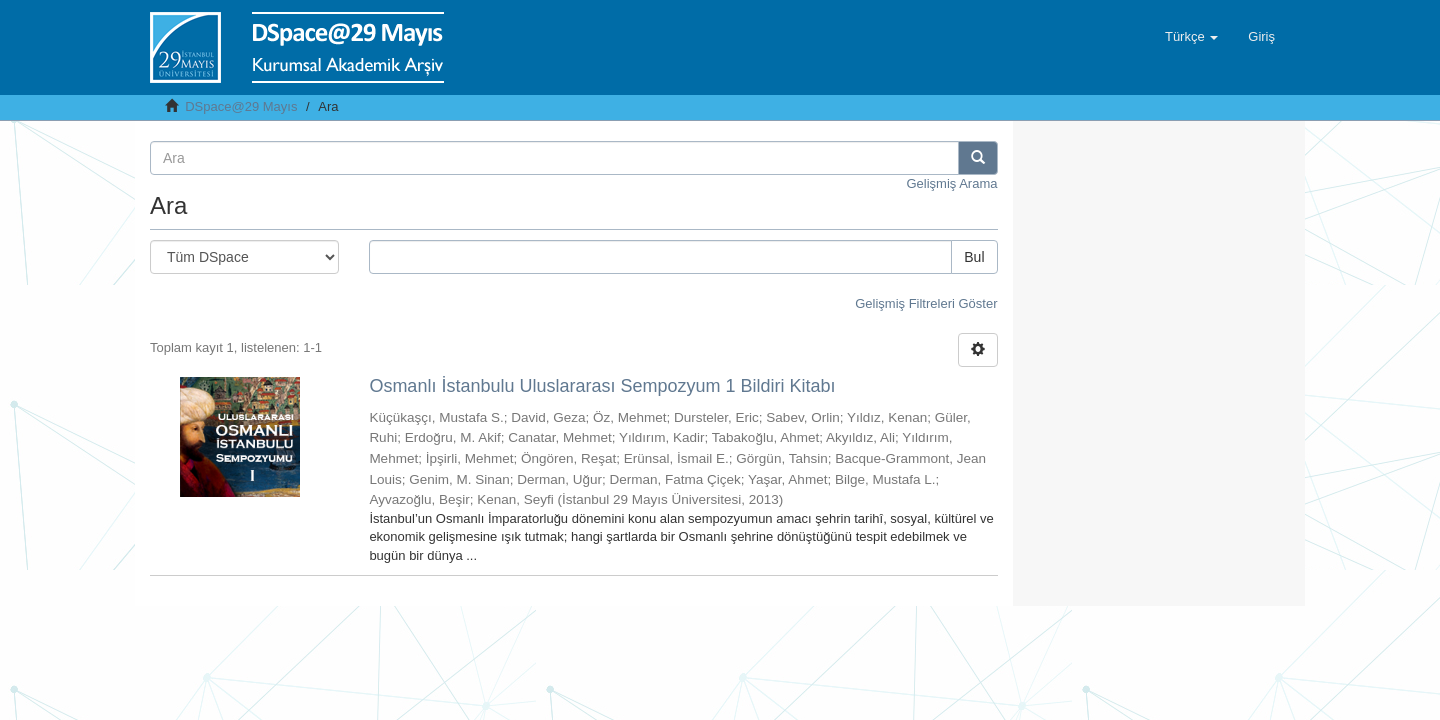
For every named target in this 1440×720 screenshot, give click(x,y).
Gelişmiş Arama (951, 183)
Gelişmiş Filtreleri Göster (926, 303)
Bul (974, 257)
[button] (1191, 37)
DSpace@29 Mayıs (241, 106)
